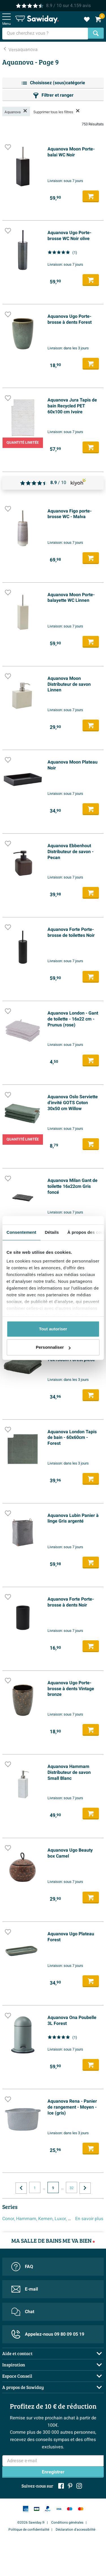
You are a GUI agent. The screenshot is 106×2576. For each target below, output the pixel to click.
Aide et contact (17, 2353)
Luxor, (61, 2218)
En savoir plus (89, 2218)
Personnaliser (53, 1347)
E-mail (24, 2289)
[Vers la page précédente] (21, 2188)
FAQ (22, 2266)
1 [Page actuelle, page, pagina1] (35, 2188)
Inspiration (13, 2365)
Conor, (8, 2218)
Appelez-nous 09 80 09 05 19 (47, 2334)
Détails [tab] (52, 1232)
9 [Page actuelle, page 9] (53, 2188)
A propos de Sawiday (23, 2387)
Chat (22, 2311)
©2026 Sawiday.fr (31, 2522)
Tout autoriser (53, 1328)
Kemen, (45, 2218)
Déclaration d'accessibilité (75, 2529)
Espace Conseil (17, 2376)
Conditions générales (67, 2522)
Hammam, (26, 2218)
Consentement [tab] (21, 1232)
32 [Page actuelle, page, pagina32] (71, 2188)
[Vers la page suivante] (85, 2188)
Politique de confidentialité (28, 2529)
